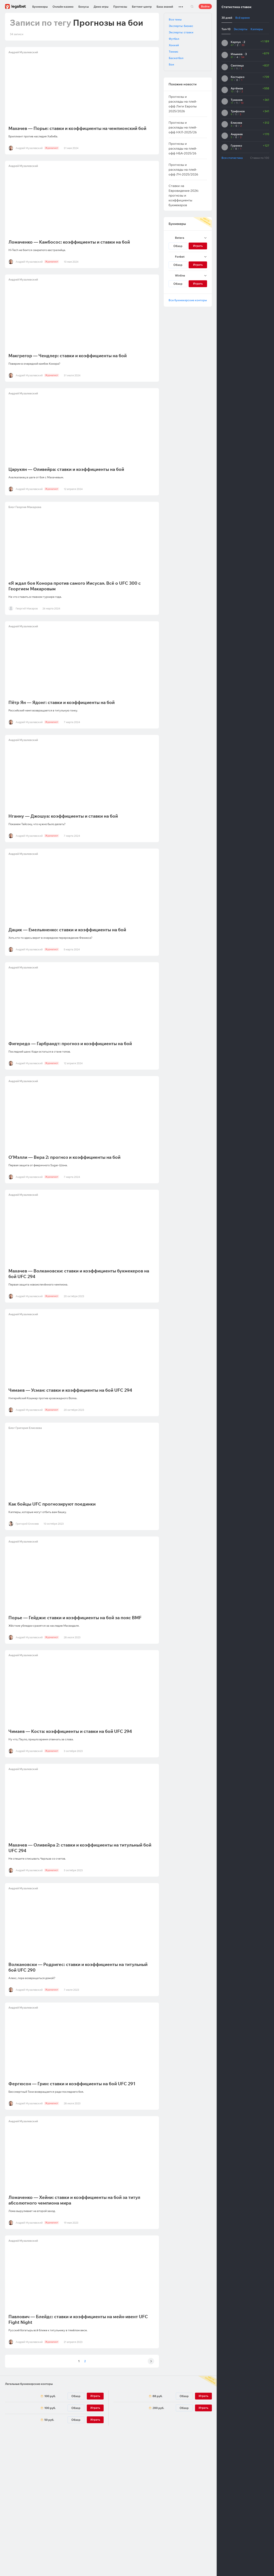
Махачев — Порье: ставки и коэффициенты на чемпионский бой (79, 128)
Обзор (177, 246)
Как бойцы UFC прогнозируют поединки (53, 1506)
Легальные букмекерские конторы (29, 2387)
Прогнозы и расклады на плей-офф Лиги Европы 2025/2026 (183, 104)
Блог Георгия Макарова (26, 509)
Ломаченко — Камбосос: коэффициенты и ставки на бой (70, 242)
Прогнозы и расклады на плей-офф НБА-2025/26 (183, 148)
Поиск (192, 6)
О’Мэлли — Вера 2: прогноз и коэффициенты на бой (66, 1159)
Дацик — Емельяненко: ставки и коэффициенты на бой (68, 931)
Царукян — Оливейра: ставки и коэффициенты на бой (67, 470)
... (180, 5)
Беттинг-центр (142, 6)
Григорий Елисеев (28, 1525)
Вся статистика (232, 157)
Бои (171, 64)
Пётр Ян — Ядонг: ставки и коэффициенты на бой (63, 703)
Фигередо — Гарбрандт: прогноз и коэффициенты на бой (71, 1045)
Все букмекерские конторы (188, 300)
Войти (205, 6)
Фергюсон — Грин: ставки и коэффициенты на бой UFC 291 (73, 2086)
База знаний (165, 6)
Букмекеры (40, 6)
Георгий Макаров (28, 609)
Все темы (175, 19)
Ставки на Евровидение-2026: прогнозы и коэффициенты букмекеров (184, 195)
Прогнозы (120, 6)
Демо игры (101, 6)
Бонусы (83, 6)
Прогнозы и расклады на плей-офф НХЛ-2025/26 (183, 127)
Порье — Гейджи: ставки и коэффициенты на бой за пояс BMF (76, 1620)
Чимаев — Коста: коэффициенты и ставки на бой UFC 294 (71, 1733)
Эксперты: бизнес (181, 26)
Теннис (173, 51)
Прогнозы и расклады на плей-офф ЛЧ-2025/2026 (183, 169)
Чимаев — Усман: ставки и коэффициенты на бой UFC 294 (72, 1392)
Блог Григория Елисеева (26, 1431)
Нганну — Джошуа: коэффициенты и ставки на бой (64, 817)
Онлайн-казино (63, 6)
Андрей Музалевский (24, 53)
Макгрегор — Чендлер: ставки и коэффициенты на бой (69, 356)
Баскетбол (176, 58)
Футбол (174, 38)
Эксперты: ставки (181, 32)
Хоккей (174, 45)
